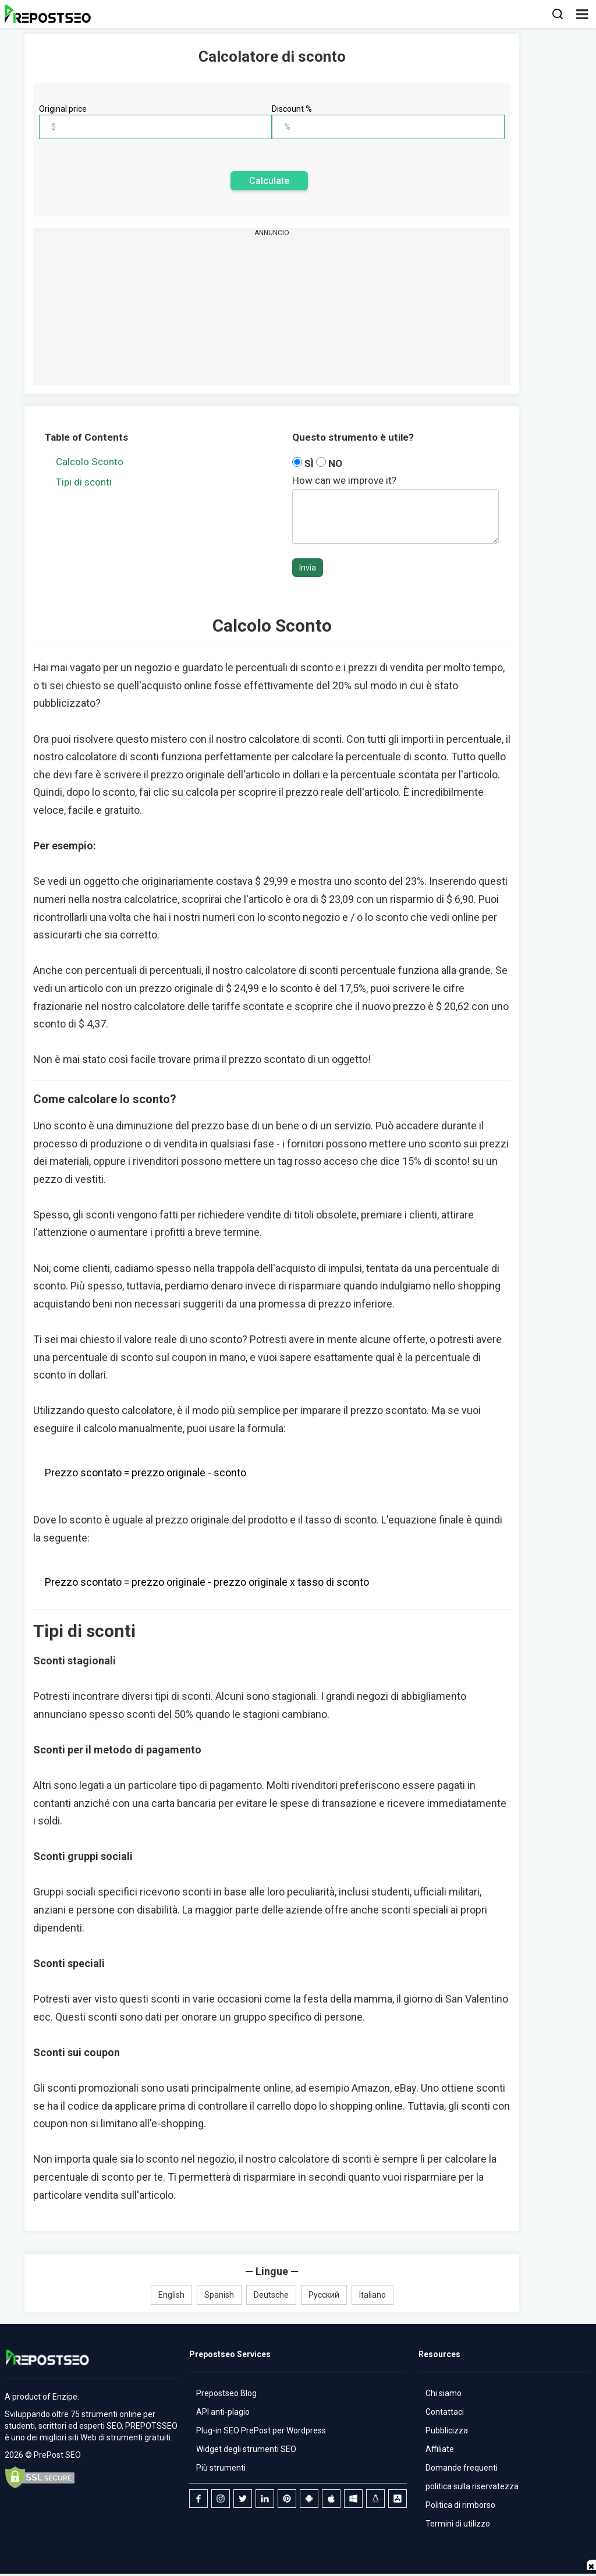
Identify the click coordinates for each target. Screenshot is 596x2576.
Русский (323, 2294)
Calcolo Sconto (89, 461)
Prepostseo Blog (226, 2393)
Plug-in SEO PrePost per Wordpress (261, 2430)
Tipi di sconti (84, 482)
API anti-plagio (223, 2411)
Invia (307, 567)
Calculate (269, 180)
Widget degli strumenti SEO (246, 2449)
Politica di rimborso (460, 2505)
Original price (63, 109)
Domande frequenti (461, 2467)
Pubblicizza (446, 2430)
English (171, 2294)
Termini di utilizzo (457, 2523)
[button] (582, 14)
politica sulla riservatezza (472, 2486)
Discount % (292, 109)
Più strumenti (221, 2467)
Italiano (372, 2294)
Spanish (219, 2294)
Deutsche (271, 2294)
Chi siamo (443, 2393)
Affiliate (439, 2449)
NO (329, 463)
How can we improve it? (344, 480)
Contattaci (444, 2411)
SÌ (304, 463)
